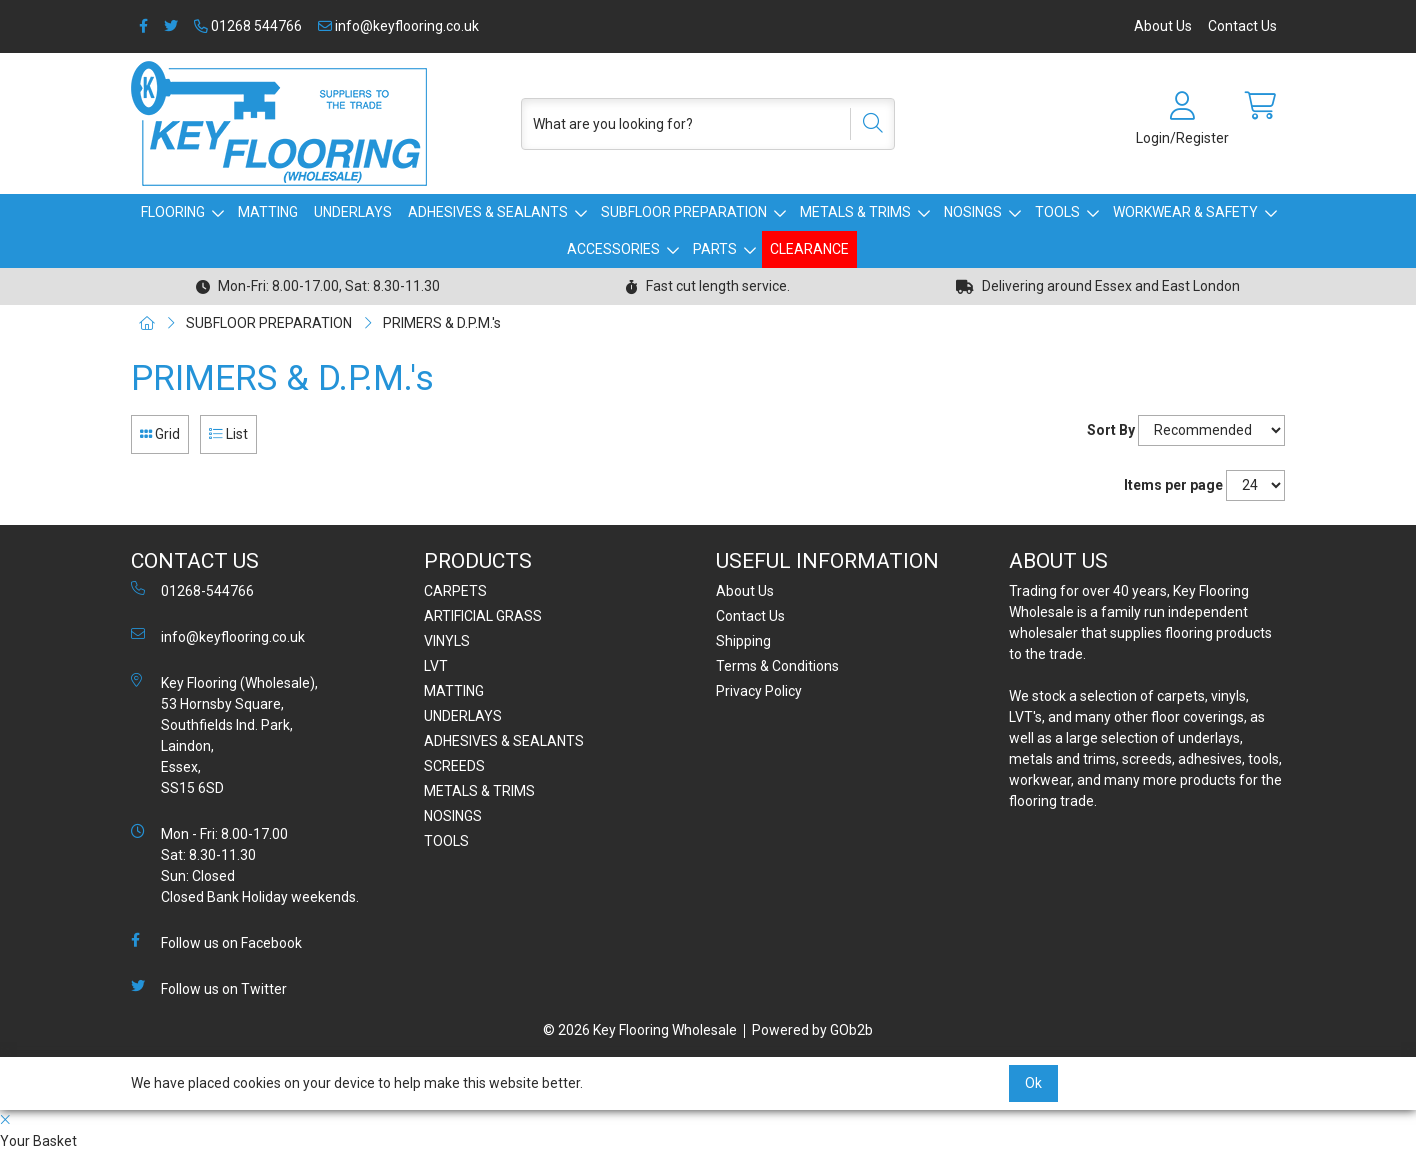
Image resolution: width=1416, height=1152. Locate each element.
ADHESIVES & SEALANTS (488, 212)
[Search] (866, 124)
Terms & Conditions (777, 666)
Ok (1033, 1083)
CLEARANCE (809, 249)
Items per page (1173, 485)
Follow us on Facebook (216, 942)
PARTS (715, 249)
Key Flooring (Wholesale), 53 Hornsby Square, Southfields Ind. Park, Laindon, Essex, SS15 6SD (224, 734)
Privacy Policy (759, 691)
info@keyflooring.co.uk (398, 26)
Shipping (743, 641)
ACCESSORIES (613, 249)
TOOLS (1057, 212)
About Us (1163, 26)
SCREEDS (454, 766)
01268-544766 (192, 590)
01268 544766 (248, 26)
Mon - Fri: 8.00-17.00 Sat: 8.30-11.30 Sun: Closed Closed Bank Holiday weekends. (245, 864)
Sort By (1111, 430)
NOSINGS (973, 212)
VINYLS (447, 641)
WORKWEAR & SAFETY (1185, 212)
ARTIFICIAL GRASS (483, 616)
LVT (436, 666)
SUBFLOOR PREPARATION (684, 212)
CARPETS (455, 591)
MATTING (268, 212)
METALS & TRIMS (855, 212)
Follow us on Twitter (209, 988)
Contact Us (1242, 26)
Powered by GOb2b (812, 1030)
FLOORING (173, 212)
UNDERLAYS (353, 212)
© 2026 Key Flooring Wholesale (640, 1030)
